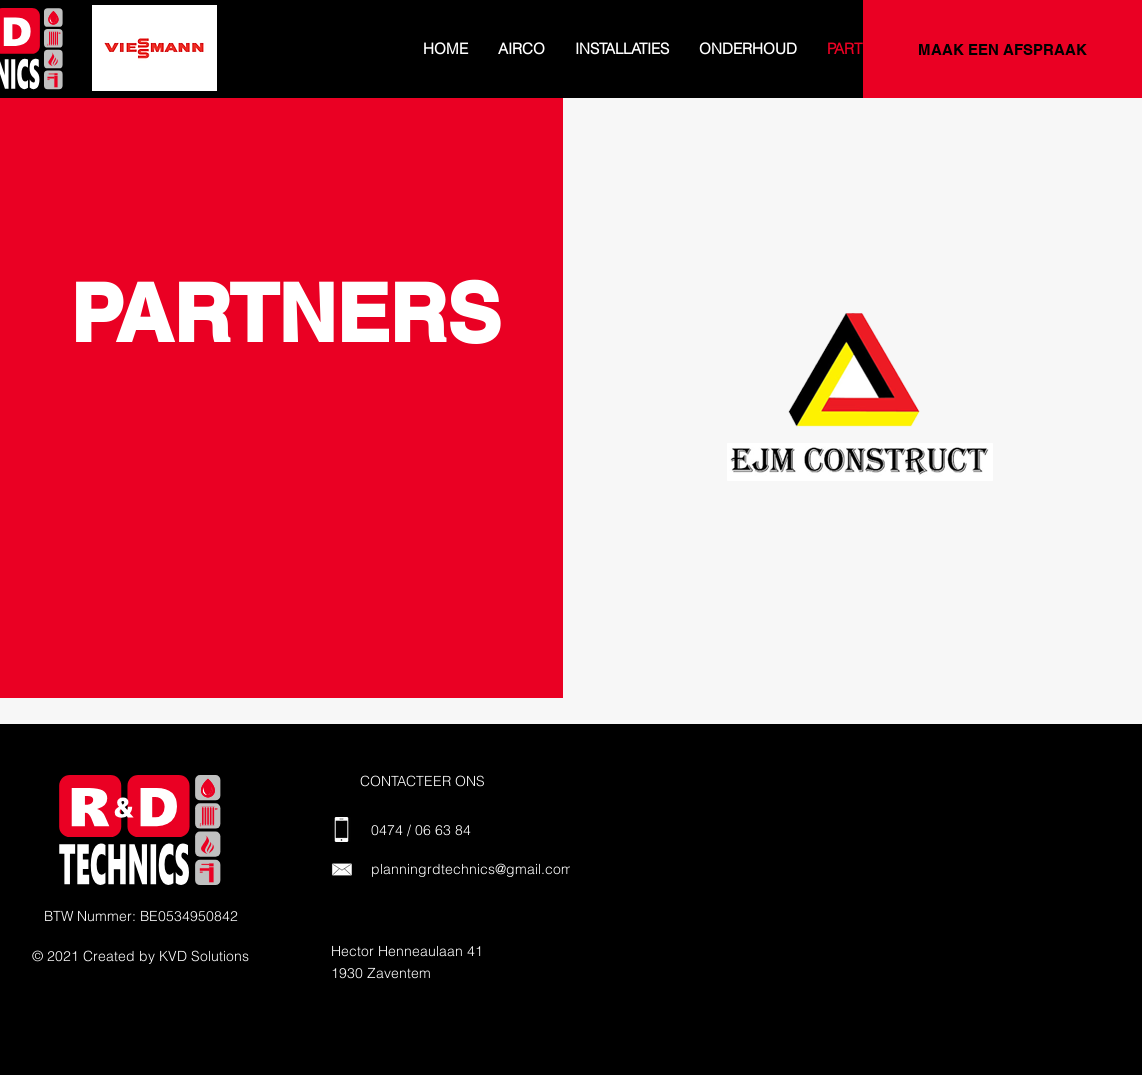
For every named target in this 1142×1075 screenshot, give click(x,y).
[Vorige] (110, 48)
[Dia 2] (66, 63)
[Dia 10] (244, 63)
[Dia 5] (134, 63)
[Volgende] (199, 48)
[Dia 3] (90, 63)
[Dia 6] (156, 63)
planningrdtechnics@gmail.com (472, 869)
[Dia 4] (112, 63)
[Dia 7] (178, 63)
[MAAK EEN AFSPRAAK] (1002, 49)
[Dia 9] (222, 63)
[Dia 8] (200, 63)
